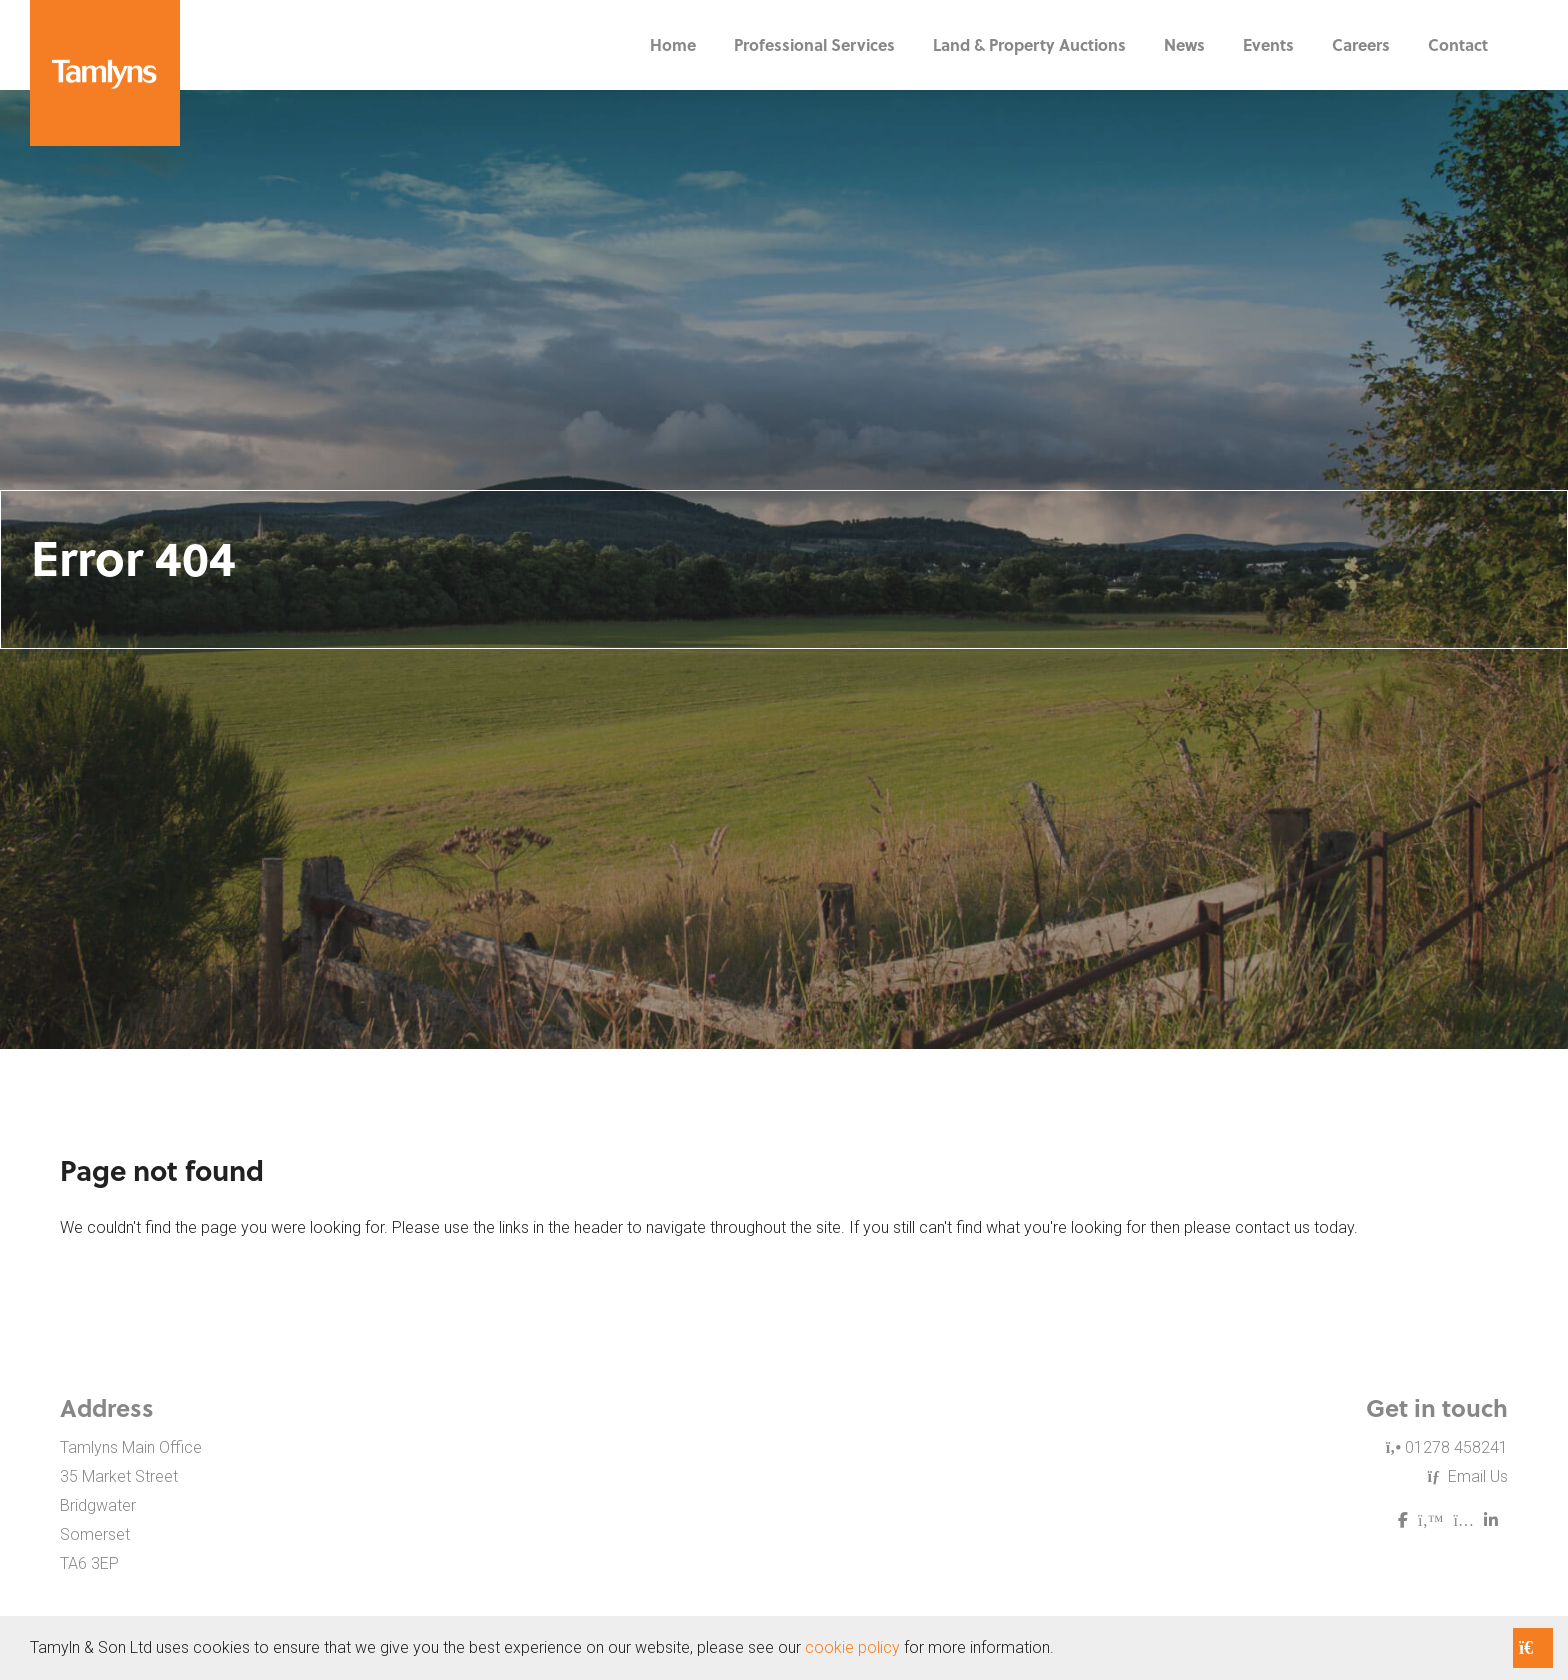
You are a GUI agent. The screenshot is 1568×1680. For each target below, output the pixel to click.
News (1184, 44)
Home (673, 44)
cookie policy (852, 1647)
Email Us (1468, 1476)
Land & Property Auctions (1029, 44)
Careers (1361, 44)
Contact (1458, 44)
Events (1268, 44)
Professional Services (814, 44)
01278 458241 (1447, 1447)
